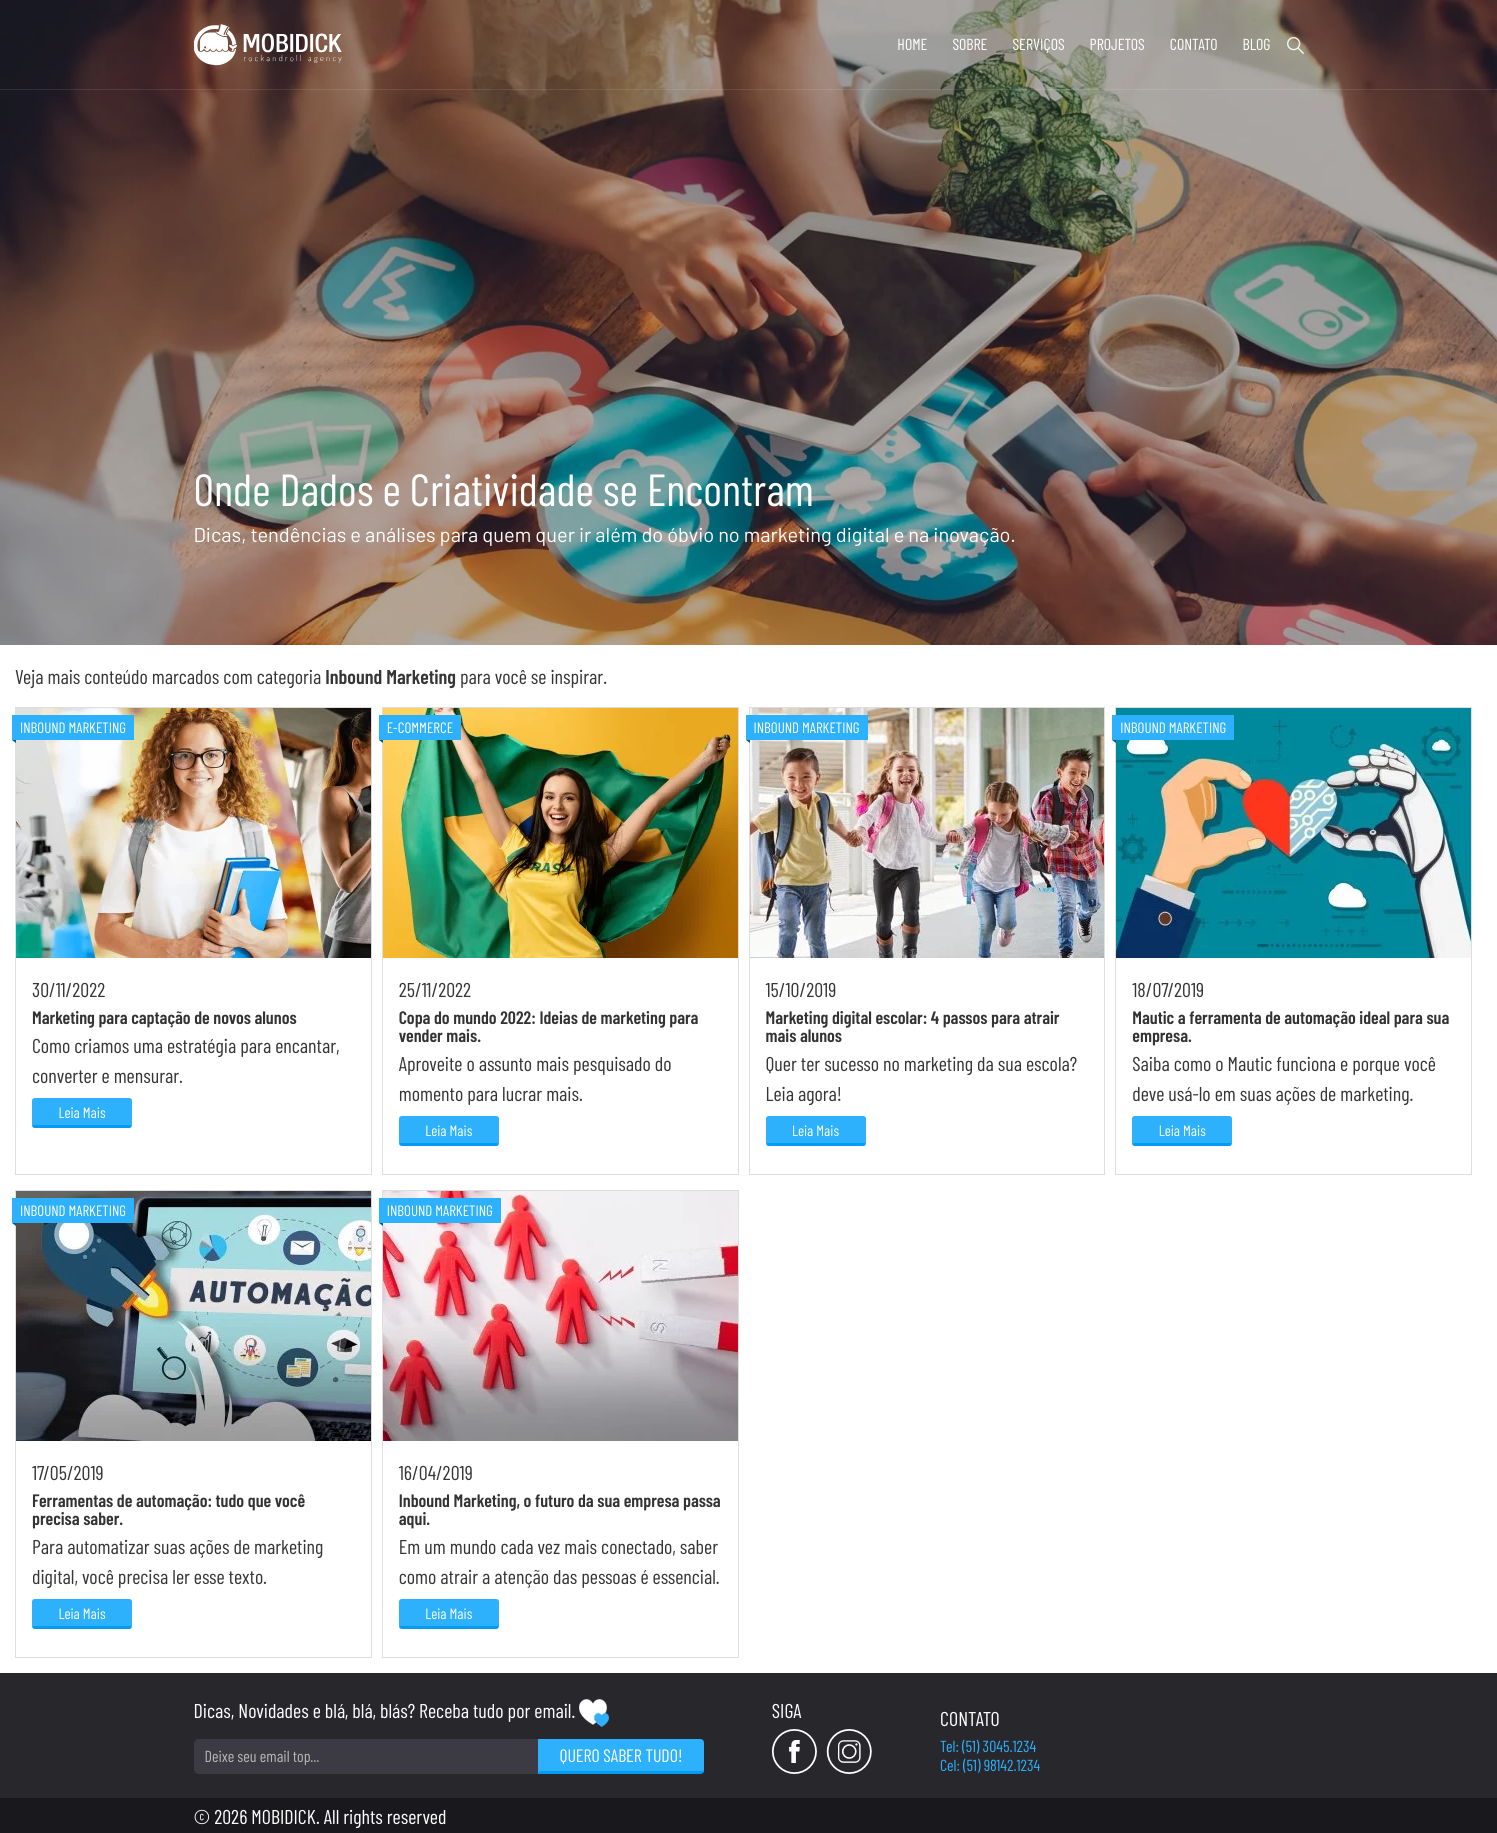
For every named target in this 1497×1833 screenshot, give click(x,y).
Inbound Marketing (73, 727)
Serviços (1038, 44)
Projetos (1117, 44)
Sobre (969, 44)
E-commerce (420, 727)
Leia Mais (81, 1112)
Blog (1256, 44)
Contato (1194, 44)
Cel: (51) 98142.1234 (990, 1765)
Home (912, 44)
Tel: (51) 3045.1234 (988, 1746)
